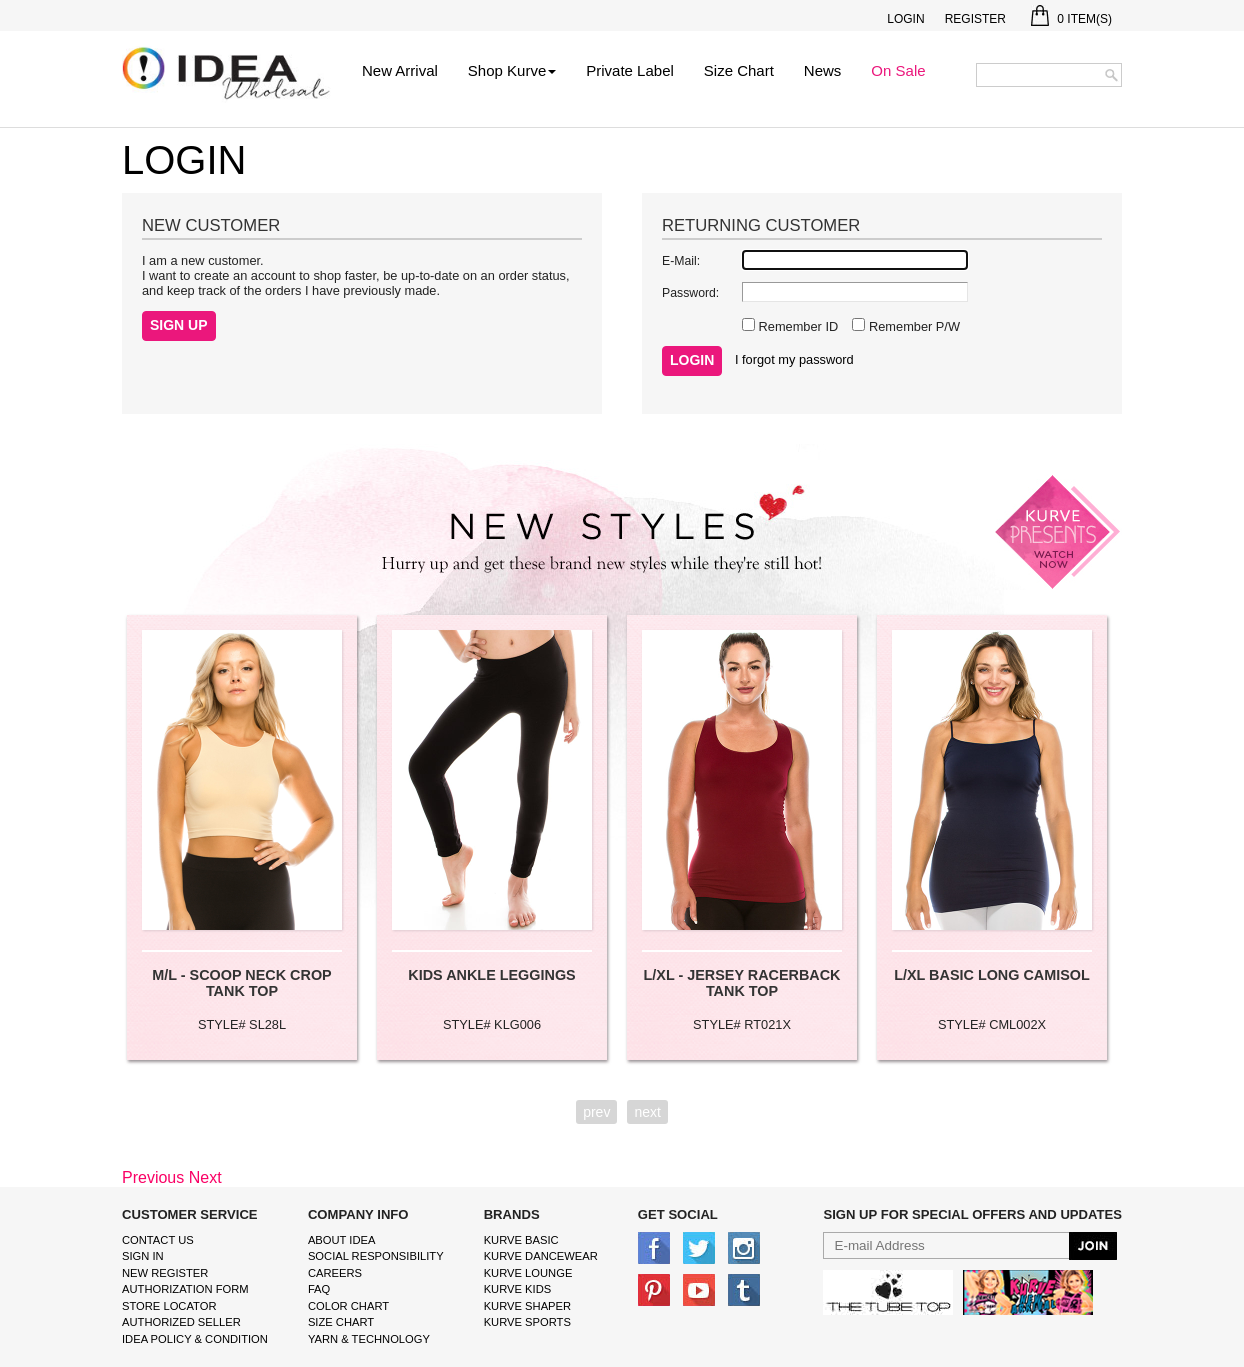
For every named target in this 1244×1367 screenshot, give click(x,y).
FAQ (319, 1289)
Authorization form (185, 1289)
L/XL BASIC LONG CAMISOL (992, 975)
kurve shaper (527, 1306)
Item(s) (1071, 19)
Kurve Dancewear (541, 1256)
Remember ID (796, 326)
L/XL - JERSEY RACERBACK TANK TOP (742, 983)
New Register (165, 1273)
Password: (690, 293)
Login (905, 19)
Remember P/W (912, 326)
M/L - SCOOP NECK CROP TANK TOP (241, 983)
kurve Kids (518, 1289)
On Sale (898, 70)
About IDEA (342, 1240)
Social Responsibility (376, 1256)
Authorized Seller (181, 1322)
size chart (341, 1322)
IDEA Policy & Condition (195, 1339)
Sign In (143, 1256)
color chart (348, 1306)
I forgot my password (794, 359)
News (823, 70)
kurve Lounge (528, 1273)
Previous (153, 1177)
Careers (335, 1273)
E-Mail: (681, 261)
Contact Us (158, 1240)
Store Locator (169, 1306)
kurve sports (527, 1322)
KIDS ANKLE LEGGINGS (491, 975)
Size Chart (739, 70)
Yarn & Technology (369, 1339)
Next (205, 1177)
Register (975, 19)
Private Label (630, 70)
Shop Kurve (512, 70)
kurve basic (521, 1240)
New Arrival (400, 70)
